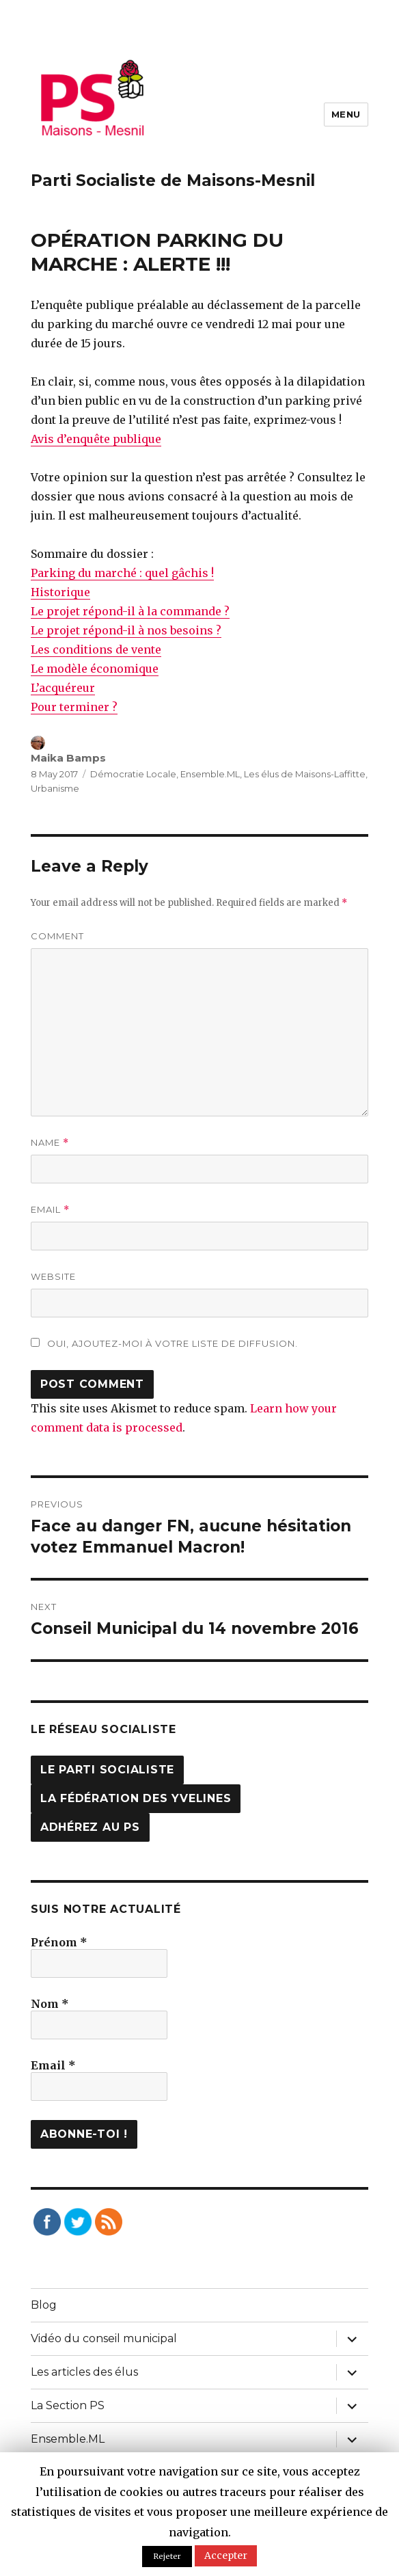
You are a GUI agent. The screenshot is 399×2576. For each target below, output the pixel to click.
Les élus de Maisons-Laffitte (305, 773)
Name (50, 1143)
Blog (44, 2304)
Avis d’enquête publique (96, 439)
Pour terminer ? (74, 707)
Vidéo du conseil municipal (104, 2338)
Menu (346, 114)
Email (50, 1210)
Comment (57, 935)
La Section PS (68, 2405)
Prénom (59, 1942)
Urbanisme (55, 788)
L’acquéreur (63, 688)
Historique (60, 592)
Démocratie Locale (133, 773)
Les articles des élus (84, 2371)
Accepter (225, 2555)
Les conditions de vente (96, 649)
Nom (50, 2004)
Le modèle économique (95, 668)
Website (53, 1276)
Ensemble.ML (210, 773)
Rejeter (167, 2556)
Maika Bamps (68, 757)
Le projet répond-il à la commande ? (130, 611)
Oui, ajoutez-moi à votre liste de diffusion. (164, 1343)
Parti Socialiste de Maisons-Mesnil (173, 180)
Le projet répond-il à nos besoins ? (126, 630)
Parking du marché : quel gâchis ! (122, 573)
